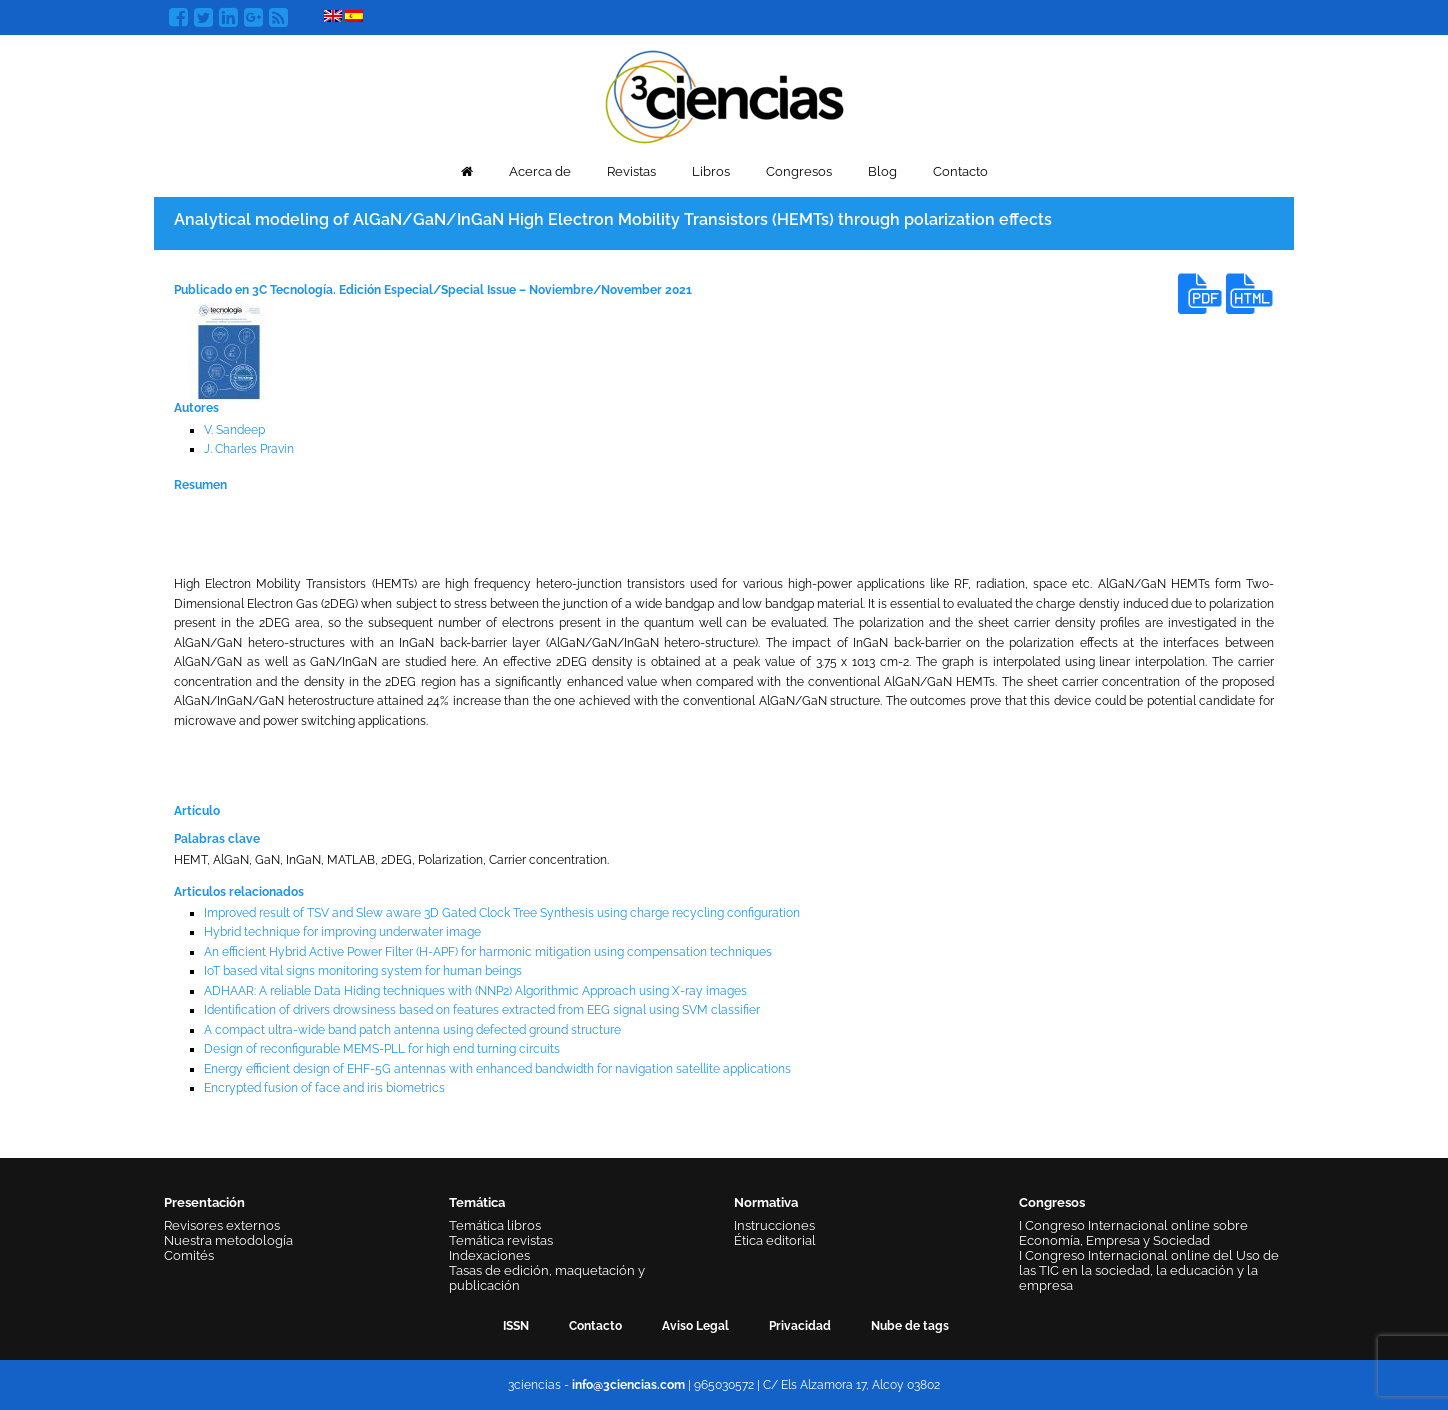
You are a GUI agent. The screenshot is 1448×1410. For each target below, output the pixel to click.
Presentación (204, 1202)
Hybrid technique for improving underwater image (342, 932)
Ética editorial (775, 1240)
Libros (711, 171)
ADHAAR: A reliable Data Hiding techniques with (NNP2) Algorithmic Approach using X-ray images (475, 991)
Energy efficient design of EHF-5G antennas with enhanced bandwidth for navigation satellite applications (497, 1069)
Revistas (631, 171)
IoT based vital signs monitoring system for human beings (363, 971)
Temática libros (495, 1225)
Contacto (960, 171)
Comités (189, 1255)
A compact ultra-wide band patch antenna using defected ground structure (412, 1030)
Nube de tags (910, 1326)
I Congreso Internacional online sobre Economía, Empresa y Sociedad (1133, 1233)
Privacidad (800, 1326)
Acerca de (540, 171)
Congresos (799, 171)
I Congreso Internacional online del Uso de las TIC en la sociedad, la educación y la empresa (1149, 1270)
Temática (477, 1202)
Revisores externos (222, 1225)
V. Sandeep (234, 430)
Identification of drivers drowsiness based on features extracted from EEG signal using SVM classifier (482, 1010)
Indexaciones (489, 1255)
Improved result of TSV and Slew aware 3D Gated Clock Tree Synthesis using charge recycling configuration (502, 913)
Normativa (766, 1202)
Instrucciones (774, 1225)
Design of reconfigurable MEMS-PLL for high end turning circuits (382, 1049)
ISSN (516, 1326)
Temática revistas (501, 1240)
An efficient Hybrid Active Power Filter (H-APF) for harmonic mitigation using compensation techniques (488, 952)
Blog (882, 171)
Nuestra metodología (228, 1240)
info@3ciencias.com (628, 1385)
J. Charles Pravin (249, 449)
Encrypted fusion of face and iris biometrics (324, 1088)
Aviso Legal (695, 1326)
